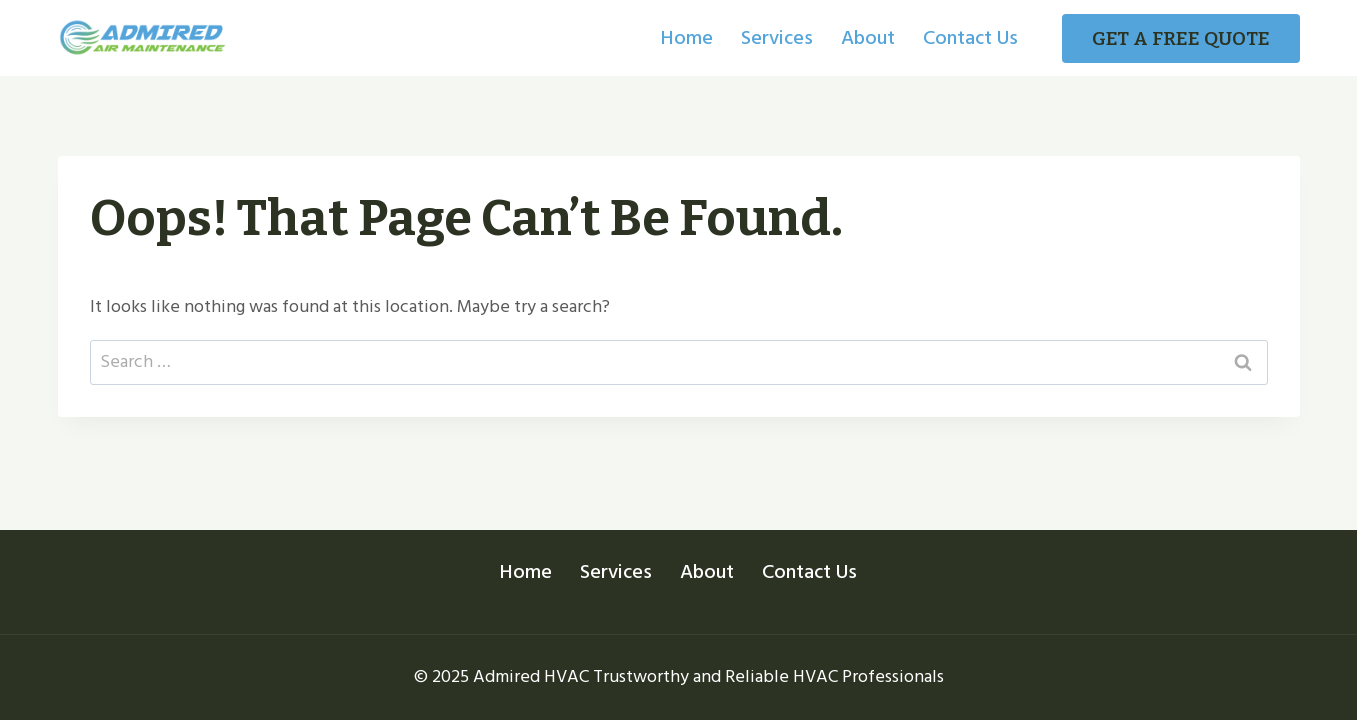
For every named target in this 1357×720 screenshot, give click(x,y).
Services (777, 38)
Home (687, 38)
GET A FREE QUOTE (1181, 38)
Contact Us (970, 38)
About (868, 38)
